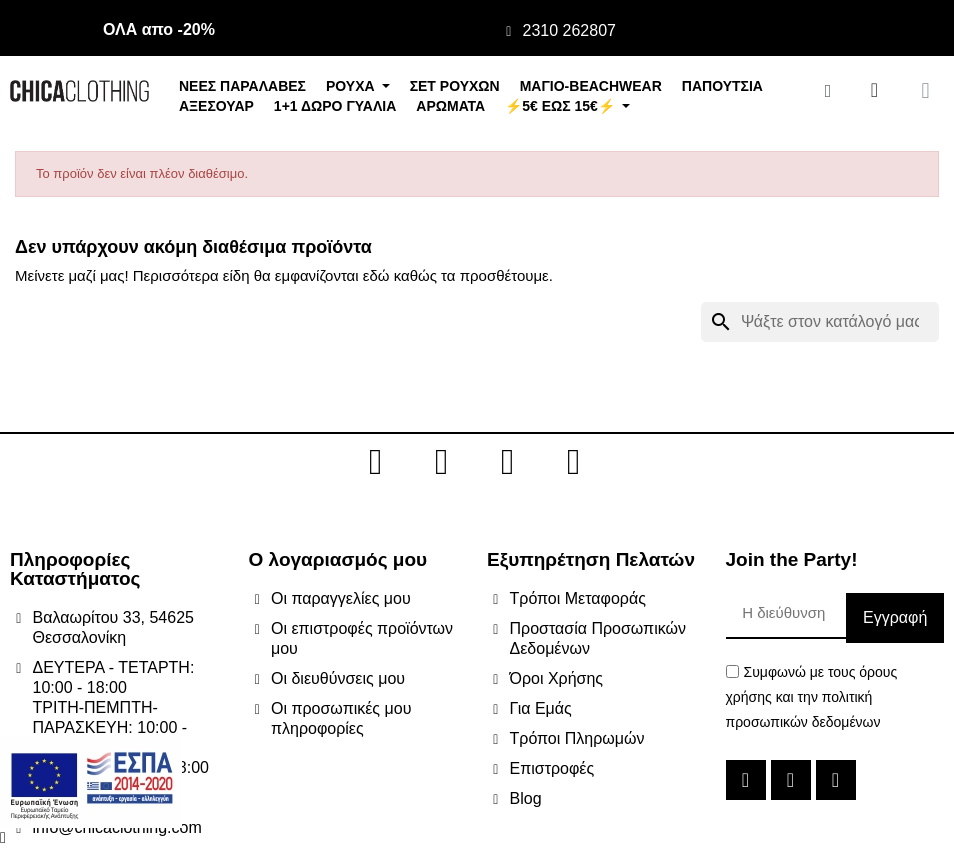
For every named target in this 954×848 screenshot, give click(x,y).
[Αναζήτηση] (820, 322)
